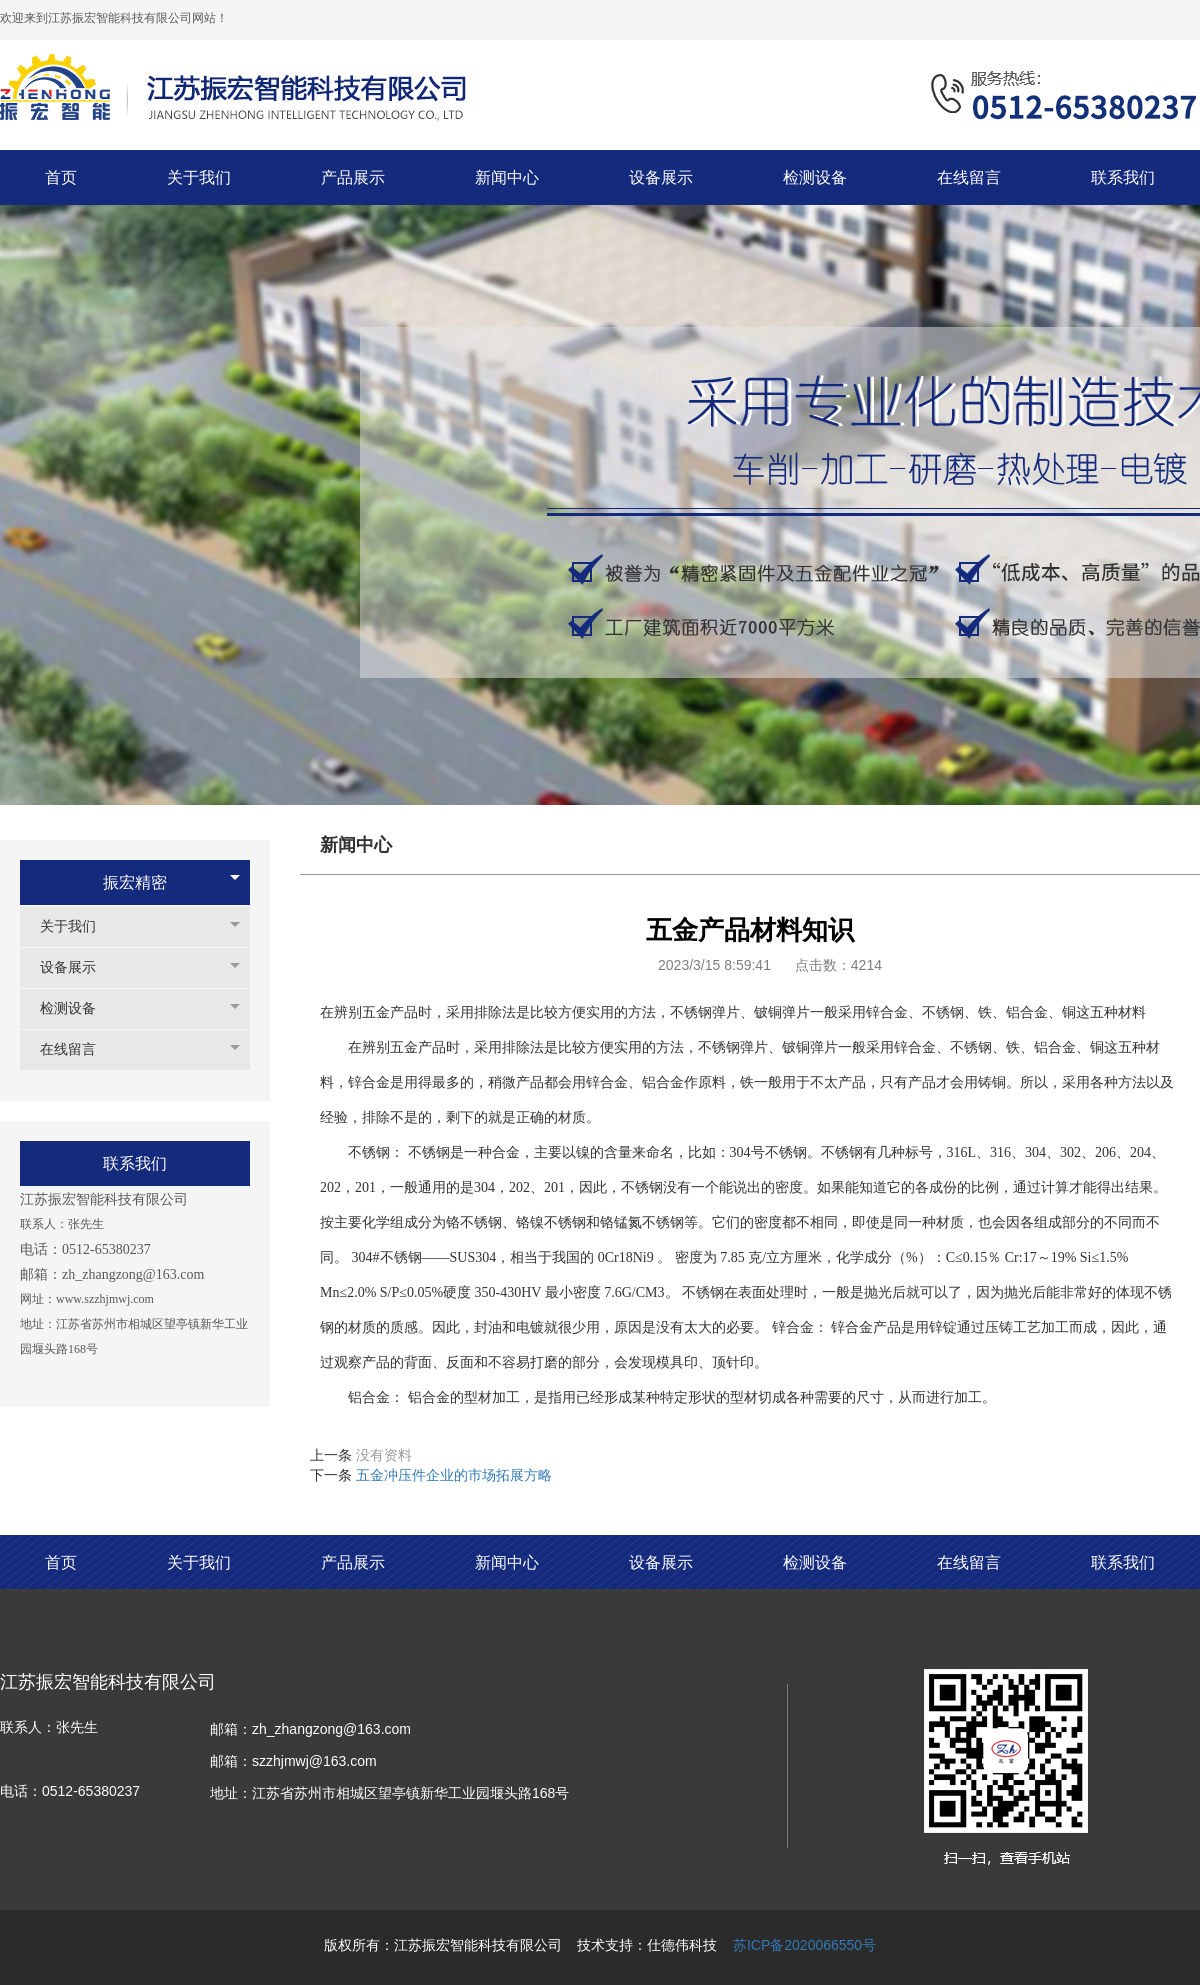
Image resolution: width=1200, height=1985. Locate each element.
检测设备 (78, 1008)
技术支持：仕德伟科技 (647, 1945)
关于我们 (78, 926)
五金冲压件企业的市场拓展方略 (454, 1475)
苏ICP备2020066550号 (804, 1945)
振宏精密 (135, 882)
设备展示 (78, 967)
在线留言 (78, 1049)
